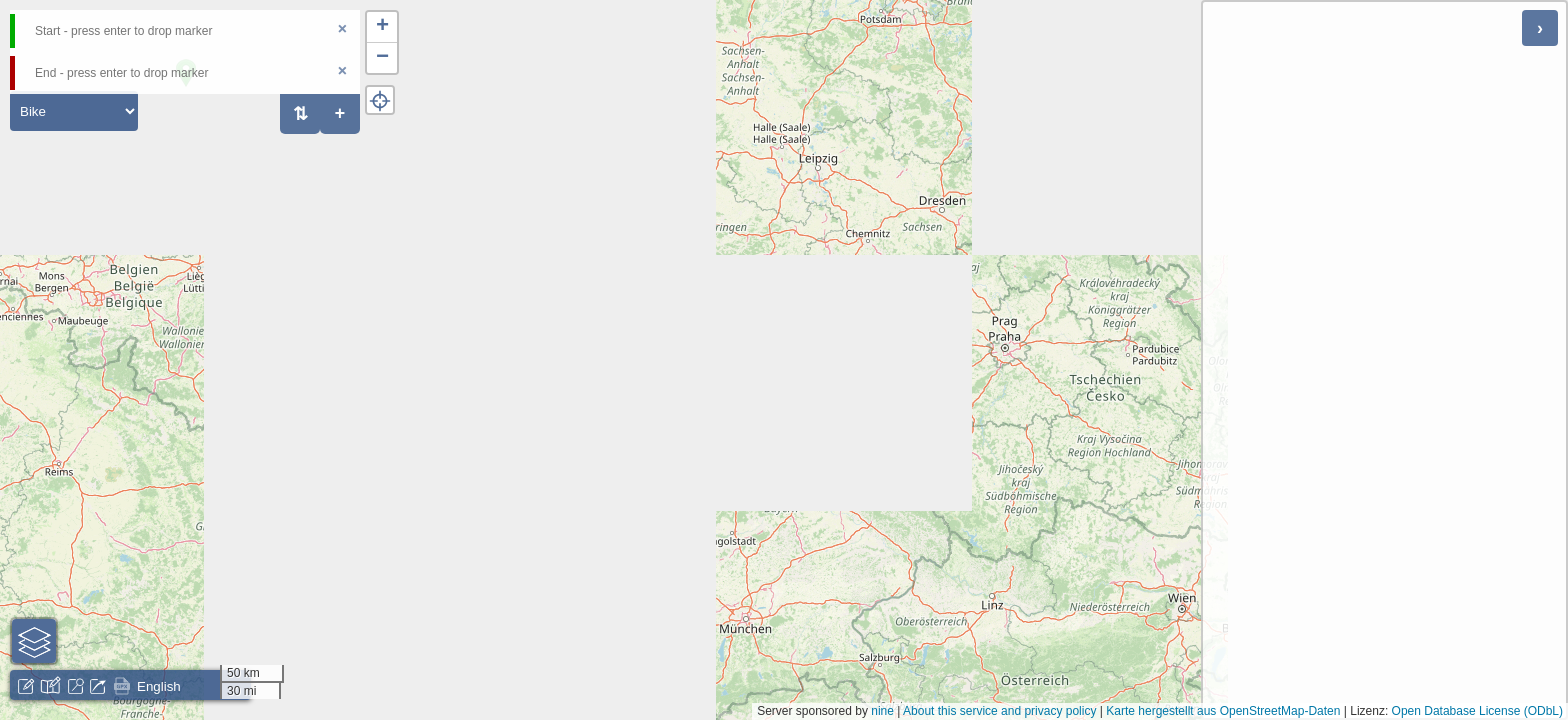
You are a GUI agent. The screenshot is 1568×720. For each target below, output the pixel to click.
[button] (382, 27)
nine (882, 711)
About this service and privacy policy (999, 711)
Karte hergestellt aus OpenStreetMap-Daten (1223, 711)
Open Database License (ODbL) (1477, 711)
